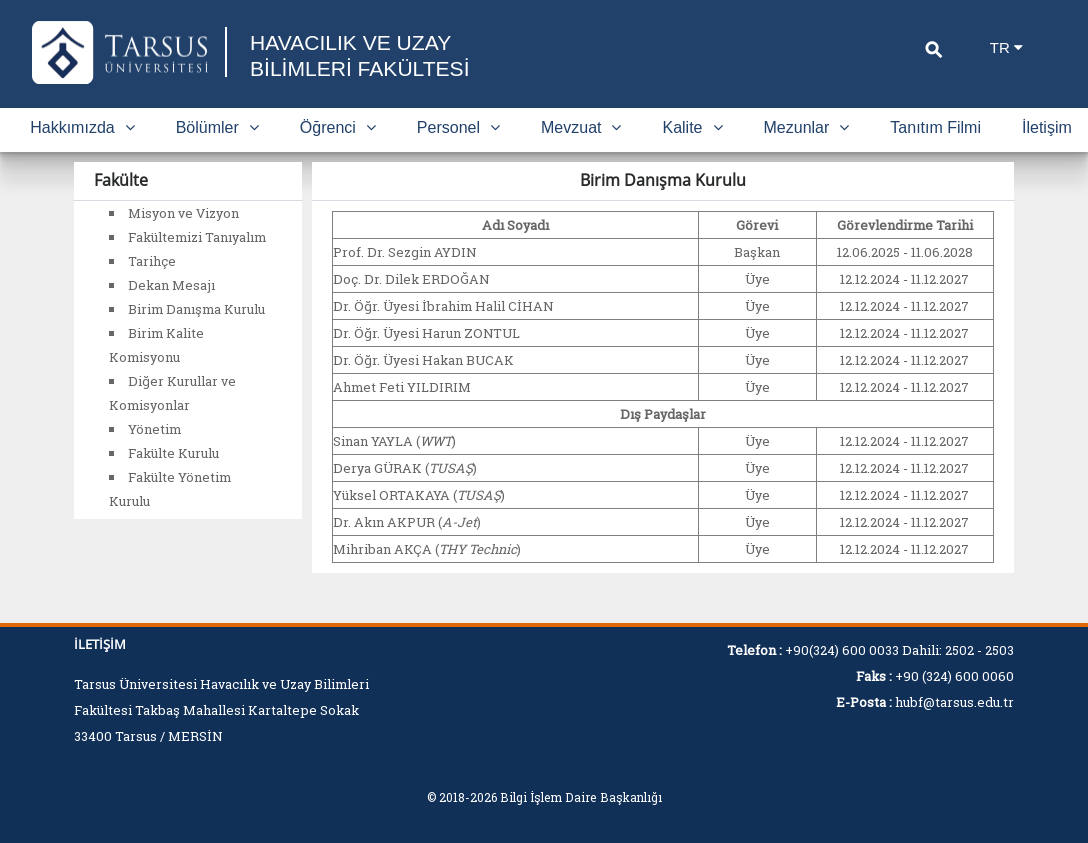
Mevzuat (581, 127)
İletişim (1047, 127)
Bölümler (217, 127)
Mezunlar (807, 127)
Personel (458, 127)
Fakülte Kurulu (173, 453)
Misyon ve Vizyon (183, 213)
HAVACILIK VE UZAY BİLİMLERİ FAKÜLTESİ (364, 55)
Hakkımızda (82, 127)
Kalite (692, 127)
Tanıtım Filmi (935, 127)
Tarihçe (152, 261)
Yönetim (154, 429)
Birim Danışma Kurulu (196, 309)
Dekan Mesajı (171, 285)
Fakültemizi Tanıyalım (197, 237)
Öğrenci (338, 127)
